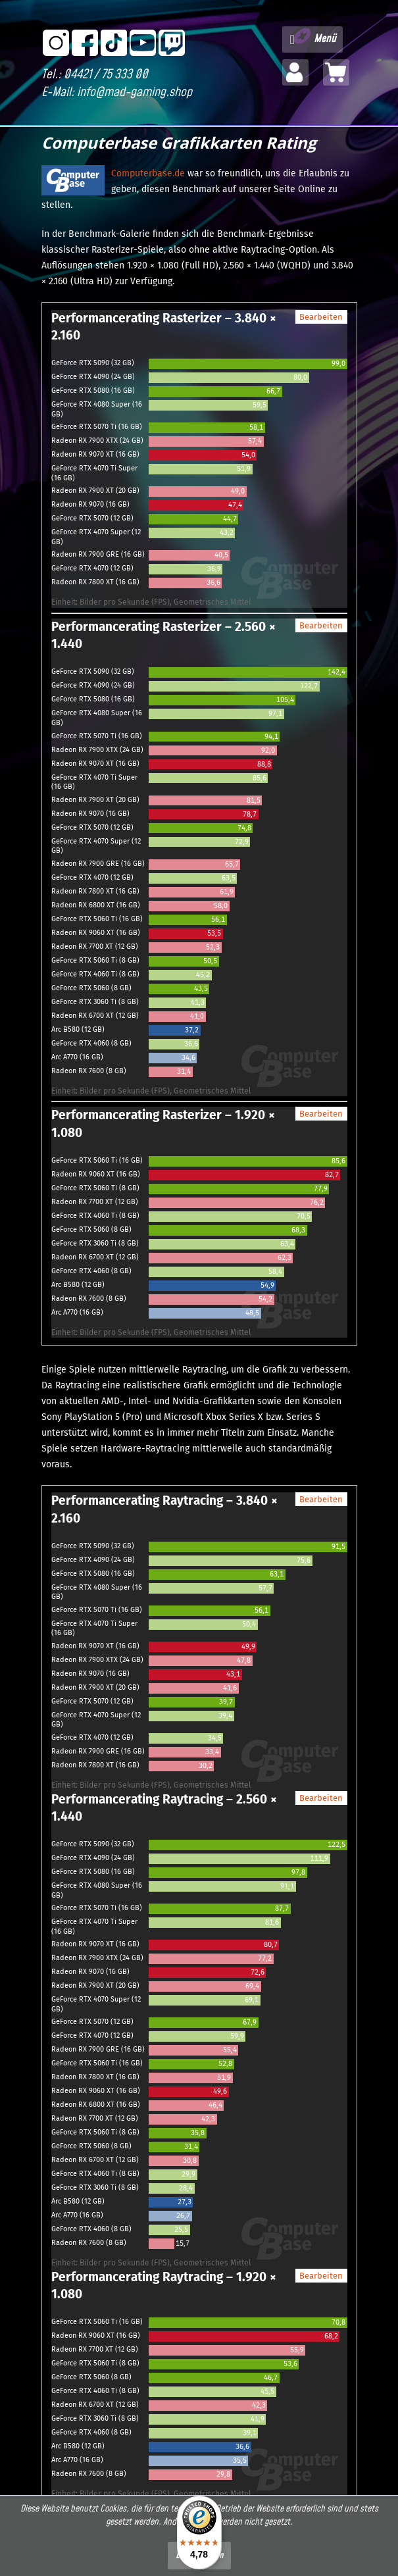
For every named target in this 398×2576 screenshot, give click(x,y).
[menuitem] (312, 39)
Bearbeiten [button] (321, 317)
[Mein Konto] (295, 72)
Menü (313, 38)
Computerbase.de (148, 173)
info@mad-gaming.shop (134, 92)
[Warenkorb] (336, 72)
